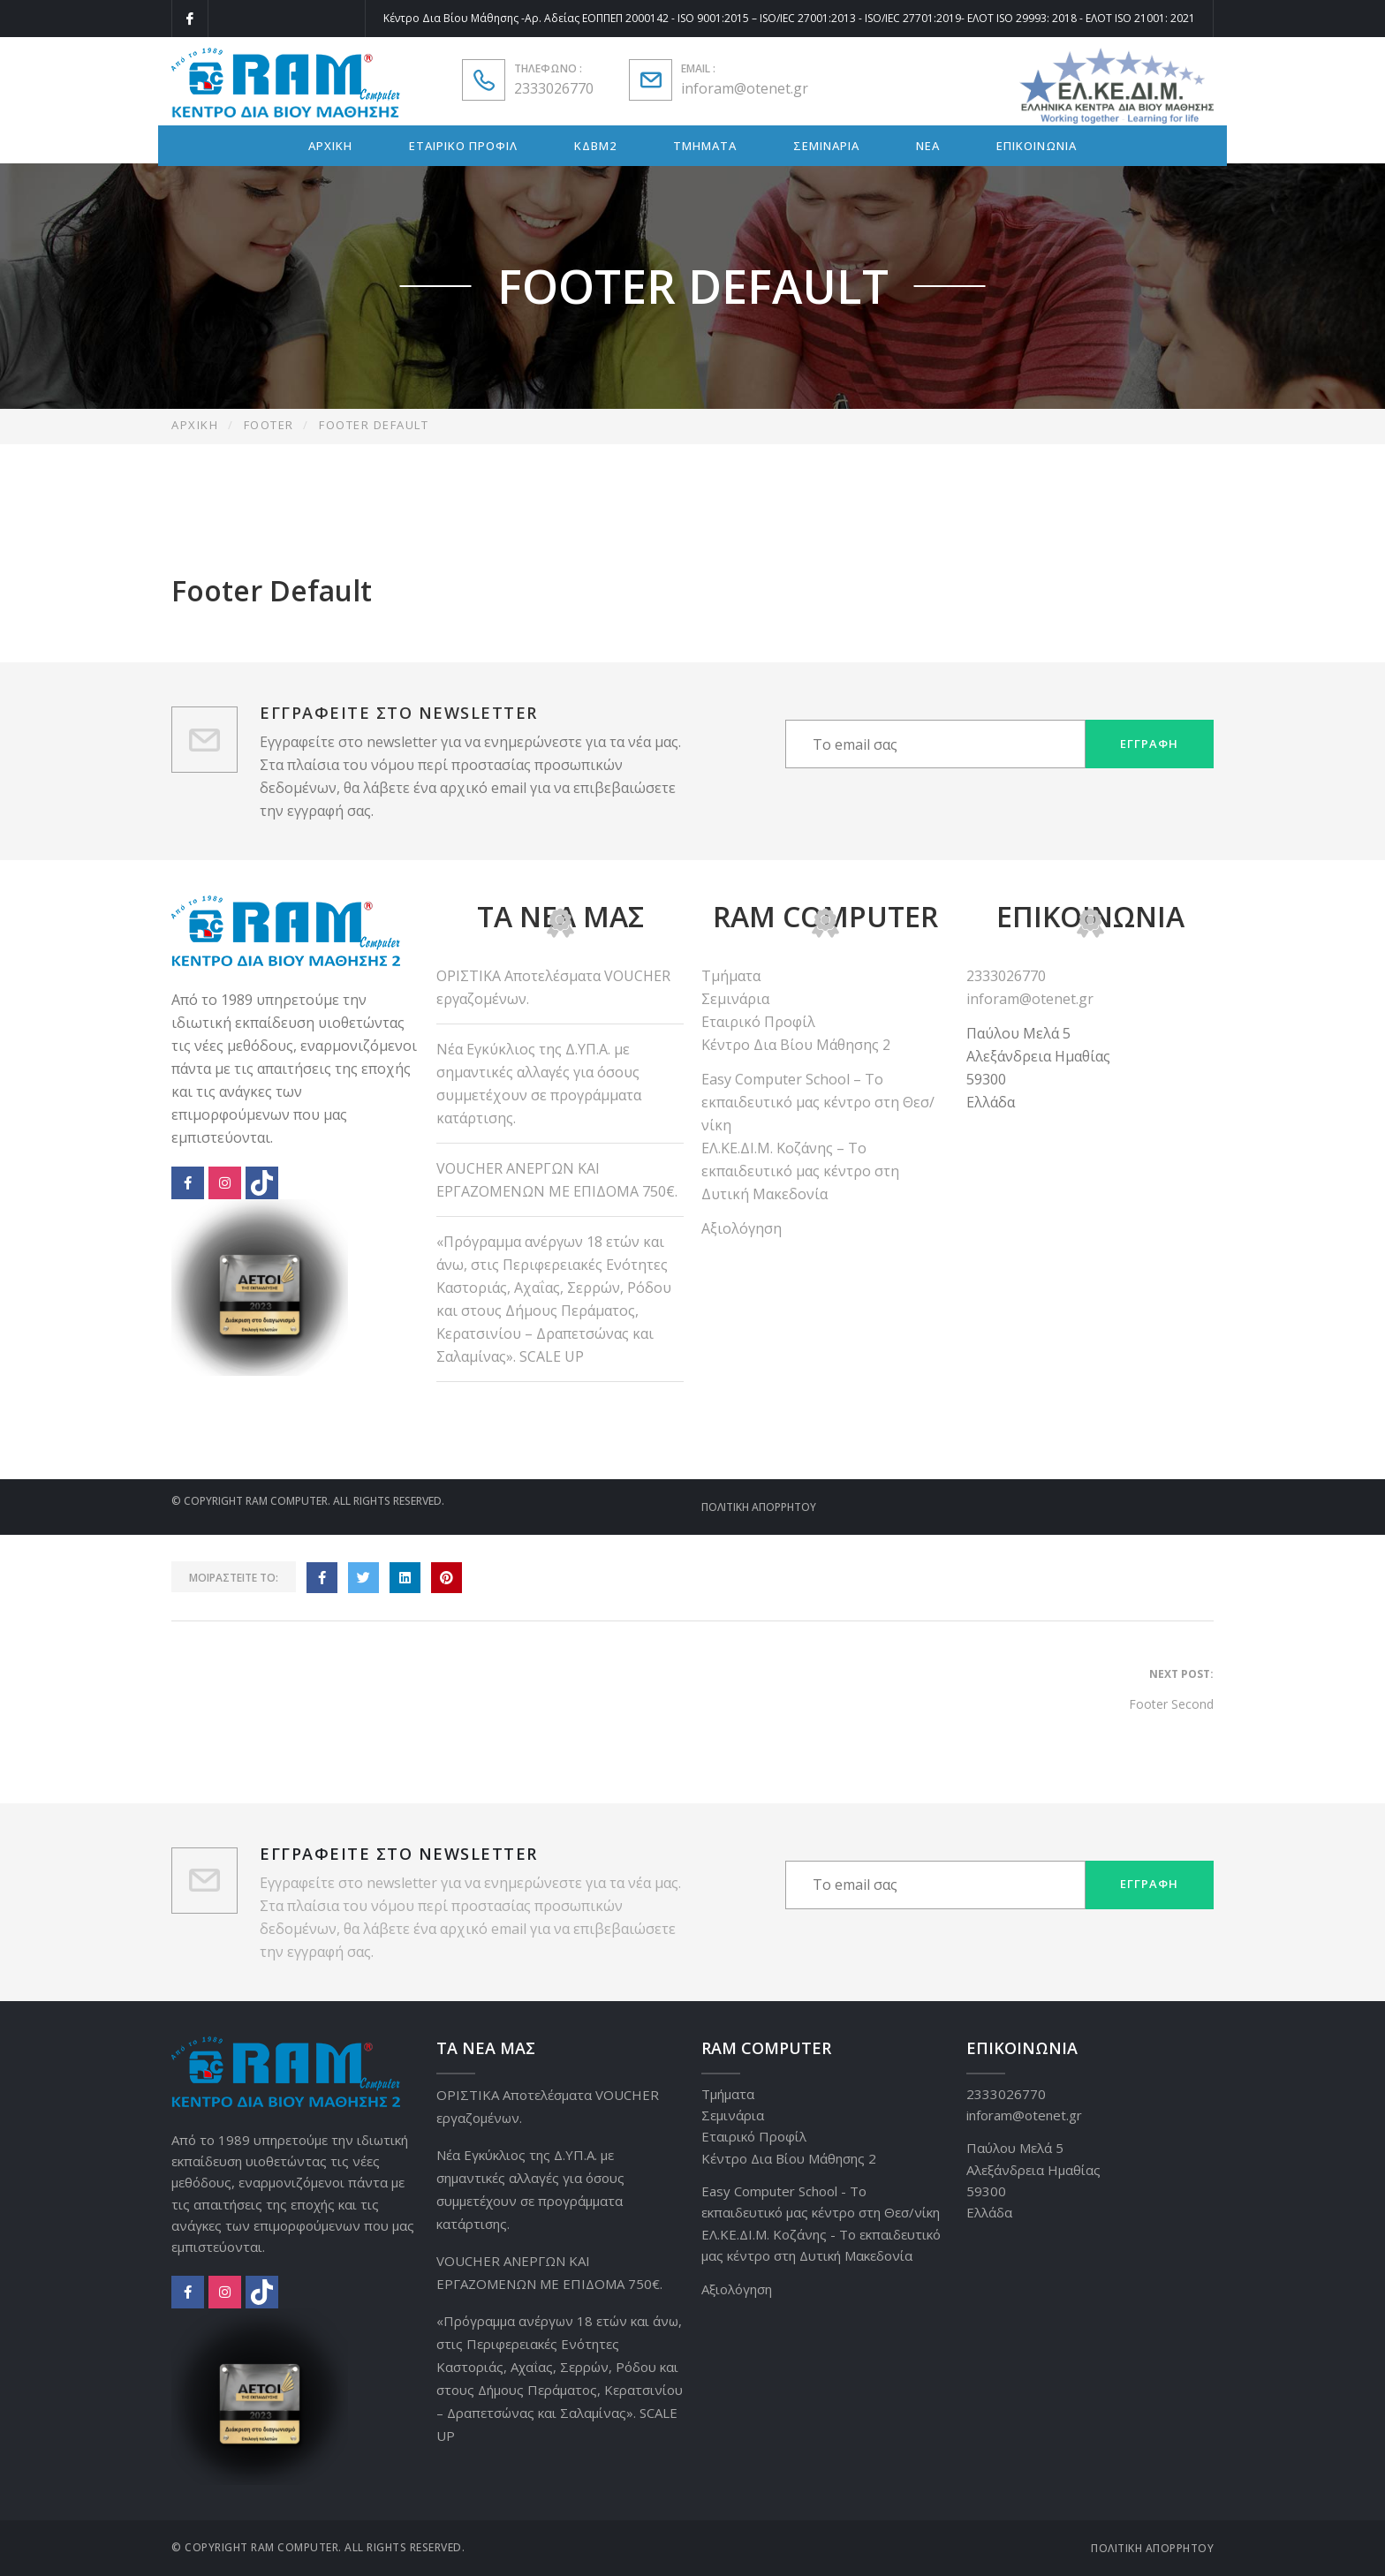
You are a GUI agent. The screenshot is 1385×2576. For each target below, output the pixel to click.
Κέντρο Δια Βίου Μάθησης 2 (795, 1044)
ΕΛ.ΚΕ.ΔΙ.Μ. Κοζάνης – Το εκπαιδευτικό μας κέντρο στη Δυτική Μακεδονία (800, 1171)
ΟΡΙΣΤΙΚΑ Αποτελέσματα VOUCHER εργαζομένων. (553, 987)
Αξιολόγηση (741, 1228)
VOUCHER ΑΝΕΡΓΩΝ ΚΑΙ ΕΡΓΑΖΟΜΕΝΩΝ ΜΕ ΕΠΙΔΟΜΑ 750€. (556, 1180)
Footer (269, 425)
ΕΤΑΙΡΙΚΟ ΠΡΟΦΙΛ (463, 146)
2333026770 (554, 88)
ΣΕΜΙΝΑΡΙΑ (826, 146)
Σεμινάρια (735, 998)
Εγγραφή (1149, 744)
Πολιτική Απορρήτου (758, 1507)
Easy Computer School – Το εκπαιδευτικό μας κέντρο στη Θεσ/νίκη (818, 1102)
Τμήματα (731, 976)
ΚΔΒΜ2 (595, 146)
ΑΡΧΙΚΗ (330, 146)
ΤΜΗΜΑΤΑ (705, 146)
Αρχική (194, 425)
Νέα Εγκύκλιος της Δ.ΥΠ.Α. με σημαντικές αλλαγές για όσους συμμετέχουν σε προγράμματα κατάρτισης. (538, 1083)
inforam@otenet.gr (744, 88)
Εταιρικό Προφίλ (758, 1021)
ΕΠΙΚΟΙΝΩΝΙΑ (1036, 146)
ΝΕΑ (928, 146)
